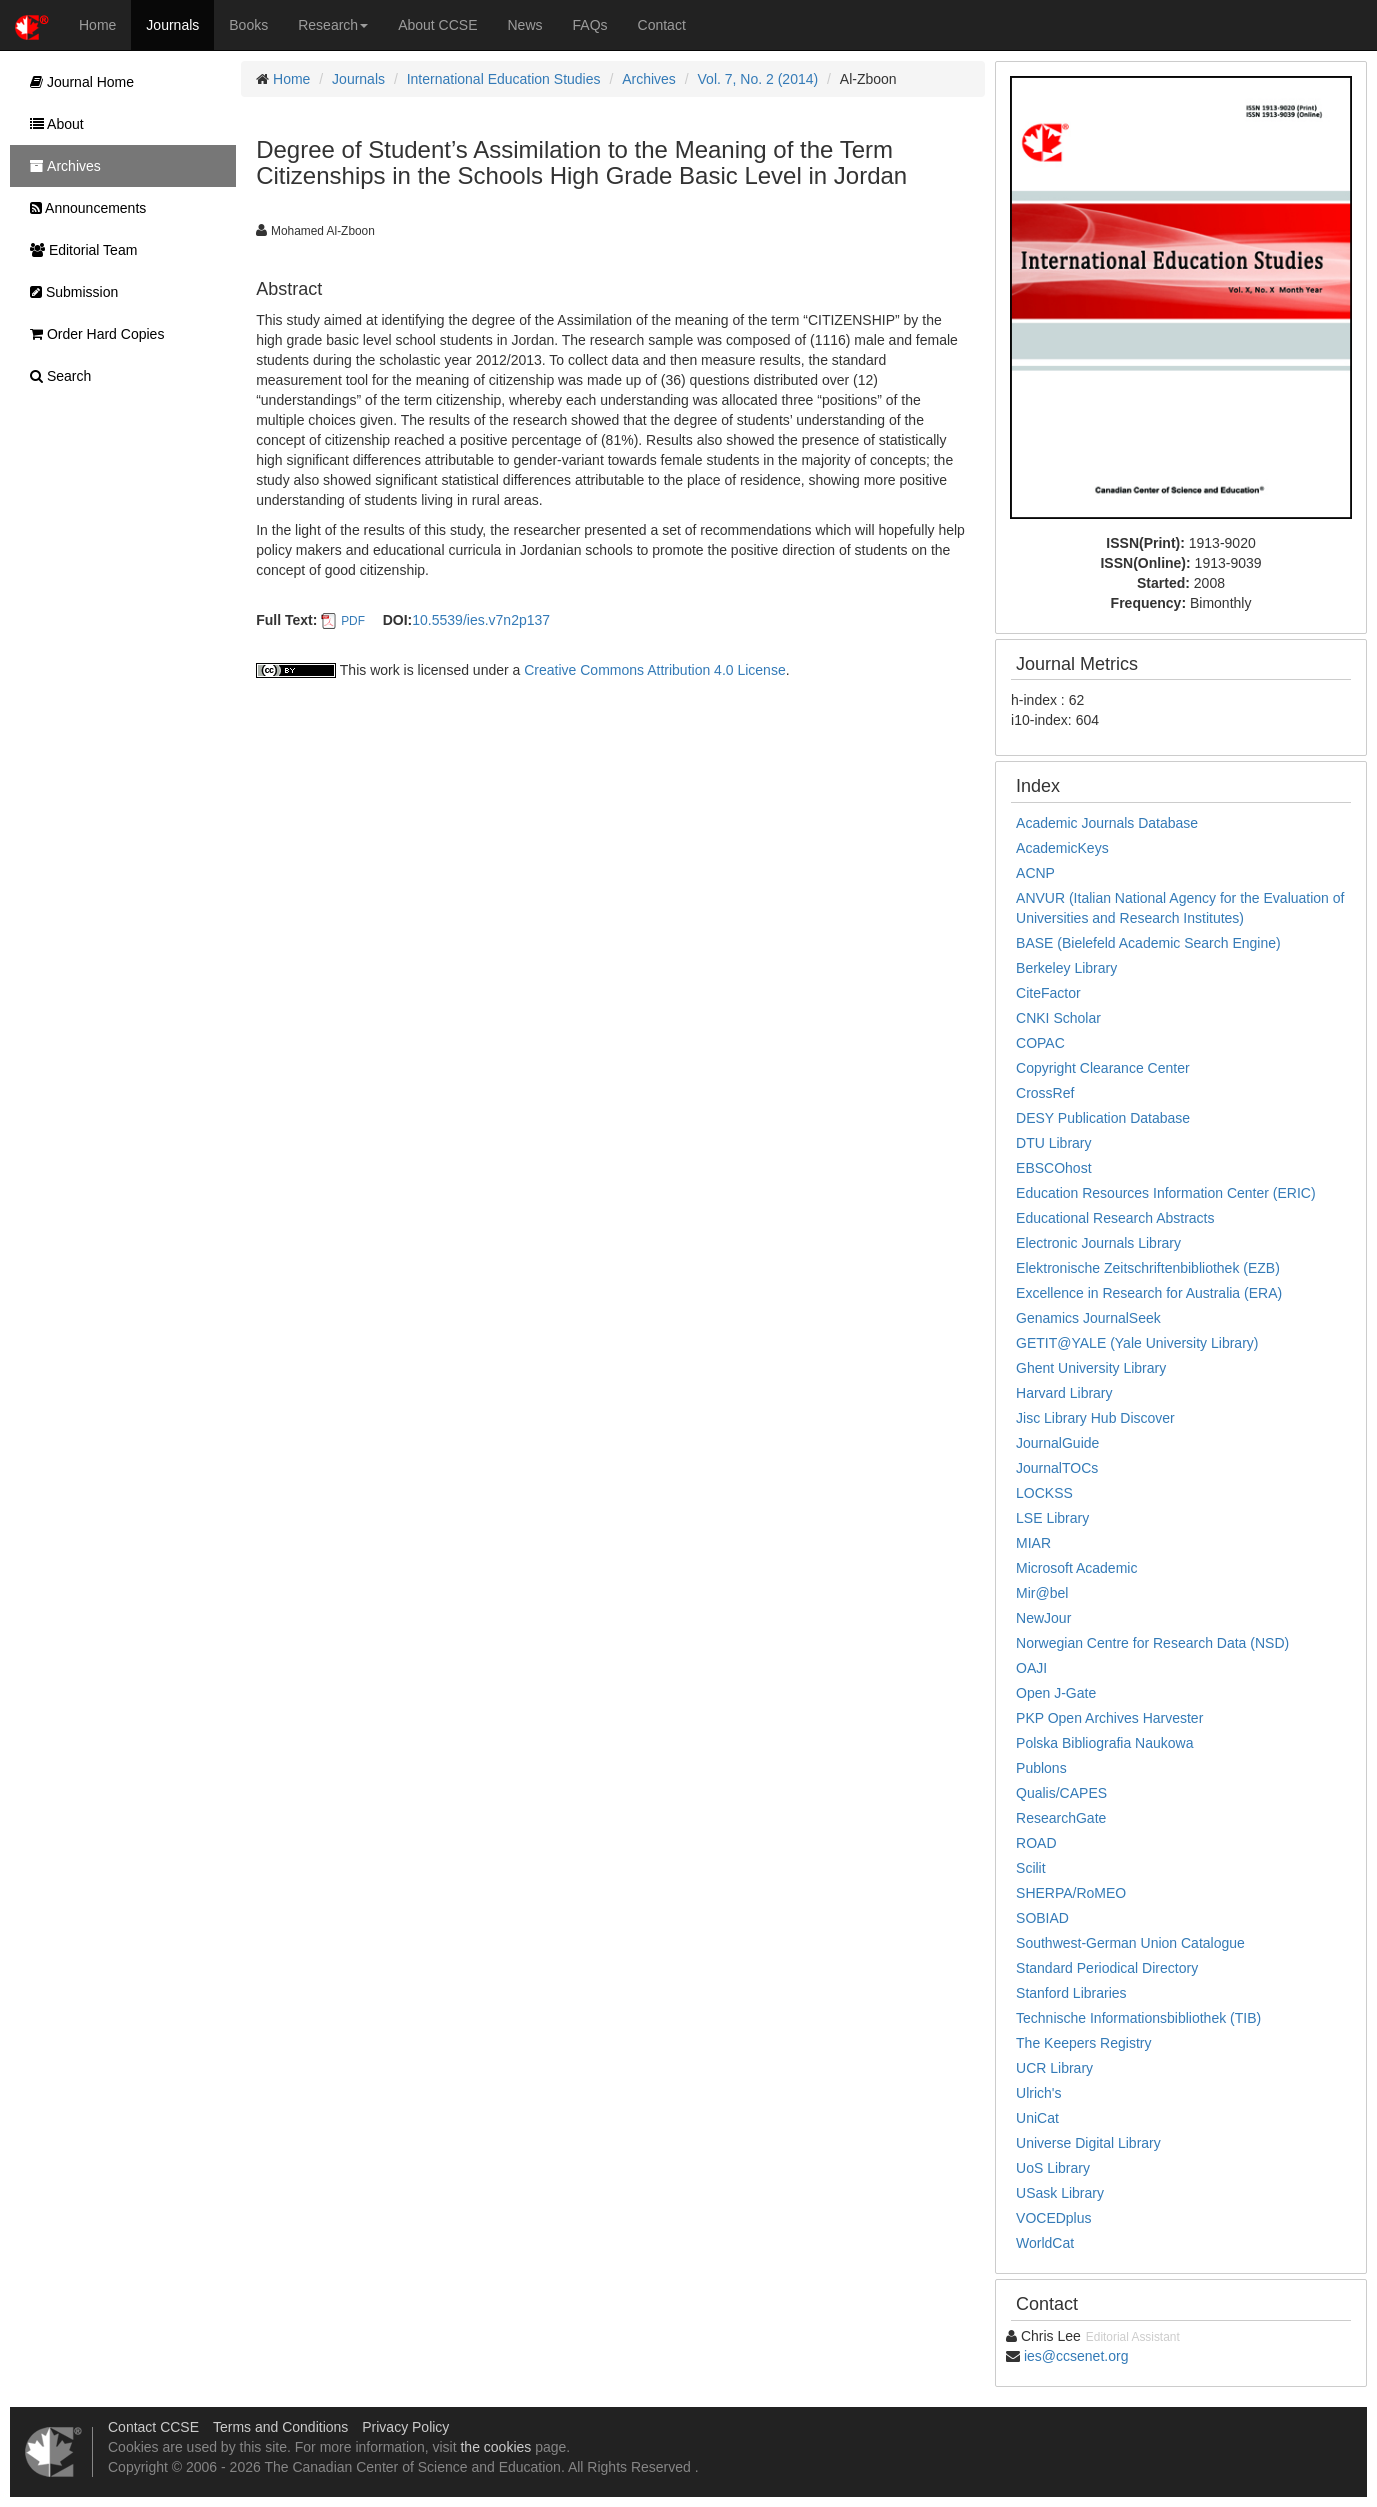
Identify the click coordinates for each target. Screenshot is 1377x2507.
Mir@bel (1042, 1593)
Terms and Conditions (280, 2427)
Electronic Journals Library (1098, 1243)
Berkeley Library (1066, 968)
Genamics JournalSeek (1088, 1318)
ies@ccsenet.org (1076, 2356)
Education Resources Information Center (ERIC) (1166, 1193)
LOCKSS (1044, 1493)
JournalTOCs (1057, 1468)
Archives (649, 79)
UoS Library (1053, 2168)
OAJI (1031, 1668)
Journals (172, 25)
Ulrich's (1038, 2093)
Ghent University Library (1091, 1368)
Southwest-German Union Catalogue (1130, 1943)
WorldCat (1045, 2243)
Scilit (1031, 1868)
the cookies (495, 2447)
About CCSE (437, 25)
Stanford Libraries (1071, 1993)
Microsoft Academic (1076, 1568)
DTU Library (1053, 1143)
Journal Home (77, 82)
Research (333, 25)
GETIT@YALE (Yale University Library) (1137, 1343)
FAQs (590, 25)
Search (55, 376)
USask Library (1060, 2193)
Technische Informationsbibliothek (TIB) (1138, 2018)
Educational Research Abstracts (1115, 1218)
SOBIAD (1042, 1918)
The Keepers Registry (1083, 2043)
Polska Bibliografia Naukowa (1104, 1743)
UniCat (1037, 2118)
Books (248, 25)
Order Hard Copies (92, 334)
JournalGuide (1057, 1443)
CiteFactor (1048, 993)
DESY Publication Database (1103, 1118)
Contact (662, 25)
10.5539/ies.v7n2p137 (481, 620)
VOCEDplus (1053, 2218)
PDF (353, 621)
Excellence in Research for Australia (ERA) (1149, 1293)
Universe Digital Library (1088, 2143)
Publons (1041, 1768)
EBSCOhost (1053, 1168)
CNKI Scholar (1058, 1018)
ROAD (1036, 1843)
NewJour (1043, 1618)
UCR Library (1054, 2068)
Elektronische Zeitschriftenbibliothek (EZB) (1148, 1268)
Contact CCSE (153, 2427)
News (525, 25)
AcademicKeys (1062, 848)
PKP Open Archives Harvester (1109, 1718)
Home (97, 25)
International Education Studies (504, 79)
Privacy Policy (405, 2427)
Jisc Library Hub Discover (1095, 1418)
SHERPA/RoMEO (1071, 1893)
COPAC (1040, 1043)
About (52, 124)
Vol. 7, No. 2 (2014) (758, 79)
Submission (69, 292)
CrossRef (1045, 1093)
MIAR (1033, 1543)
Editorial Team (78, 250)
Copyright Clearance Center (1103, 1068)
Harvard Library (1064, 1393)
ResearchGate (1061, 1818)
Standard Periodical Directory (1107, 1968)
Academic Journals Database (1107, 823)
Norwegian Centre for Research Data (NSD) (1152, 1643)
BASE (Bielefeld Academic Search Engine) (1148, 943)
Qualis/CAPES (1061, 1793)
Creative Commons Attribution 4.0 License (654, 670)
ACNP (1035, 873)
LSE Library (1052, 1518)
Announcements (83, 208)
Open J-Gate (1056, 1693)
